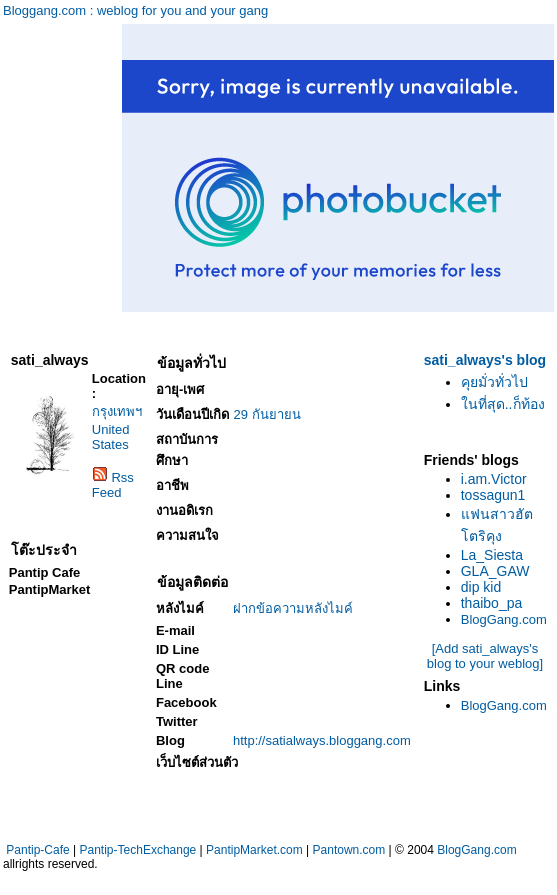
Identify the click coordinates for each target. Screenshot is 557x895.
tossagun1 (493, 495)
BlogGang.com (504, 619)
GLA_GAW (495, 571)
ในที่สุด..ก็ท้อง (503, 404)
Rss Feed (113, 485)
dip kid (481, 587)
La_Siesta (492, 555)
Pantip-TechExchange (138, 850)
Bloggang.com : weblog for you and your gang (135, 10)
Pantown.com (349, 850)
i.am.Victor (494, 479)
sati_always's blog (485, 360)
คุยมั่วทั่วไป (494, 382)
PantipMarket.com (254, 850)
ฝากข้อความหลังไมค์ (293, 608)
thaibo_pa (492, 603)
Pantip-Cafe (37, 850)
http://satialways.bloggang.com (322, 740)
